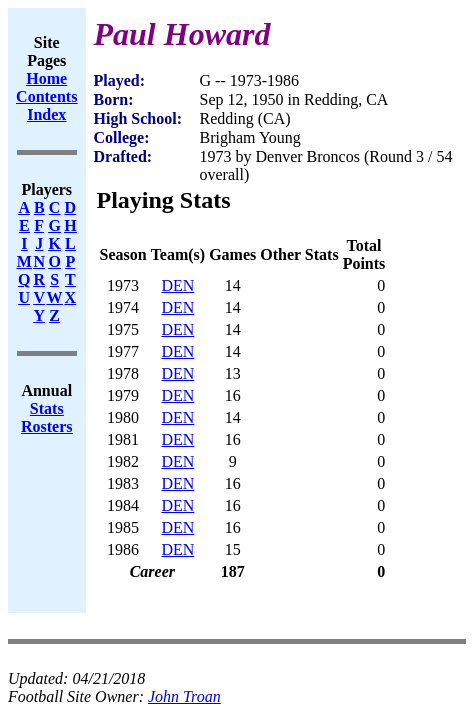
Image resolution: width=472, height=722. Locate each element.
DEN (177, 285)
